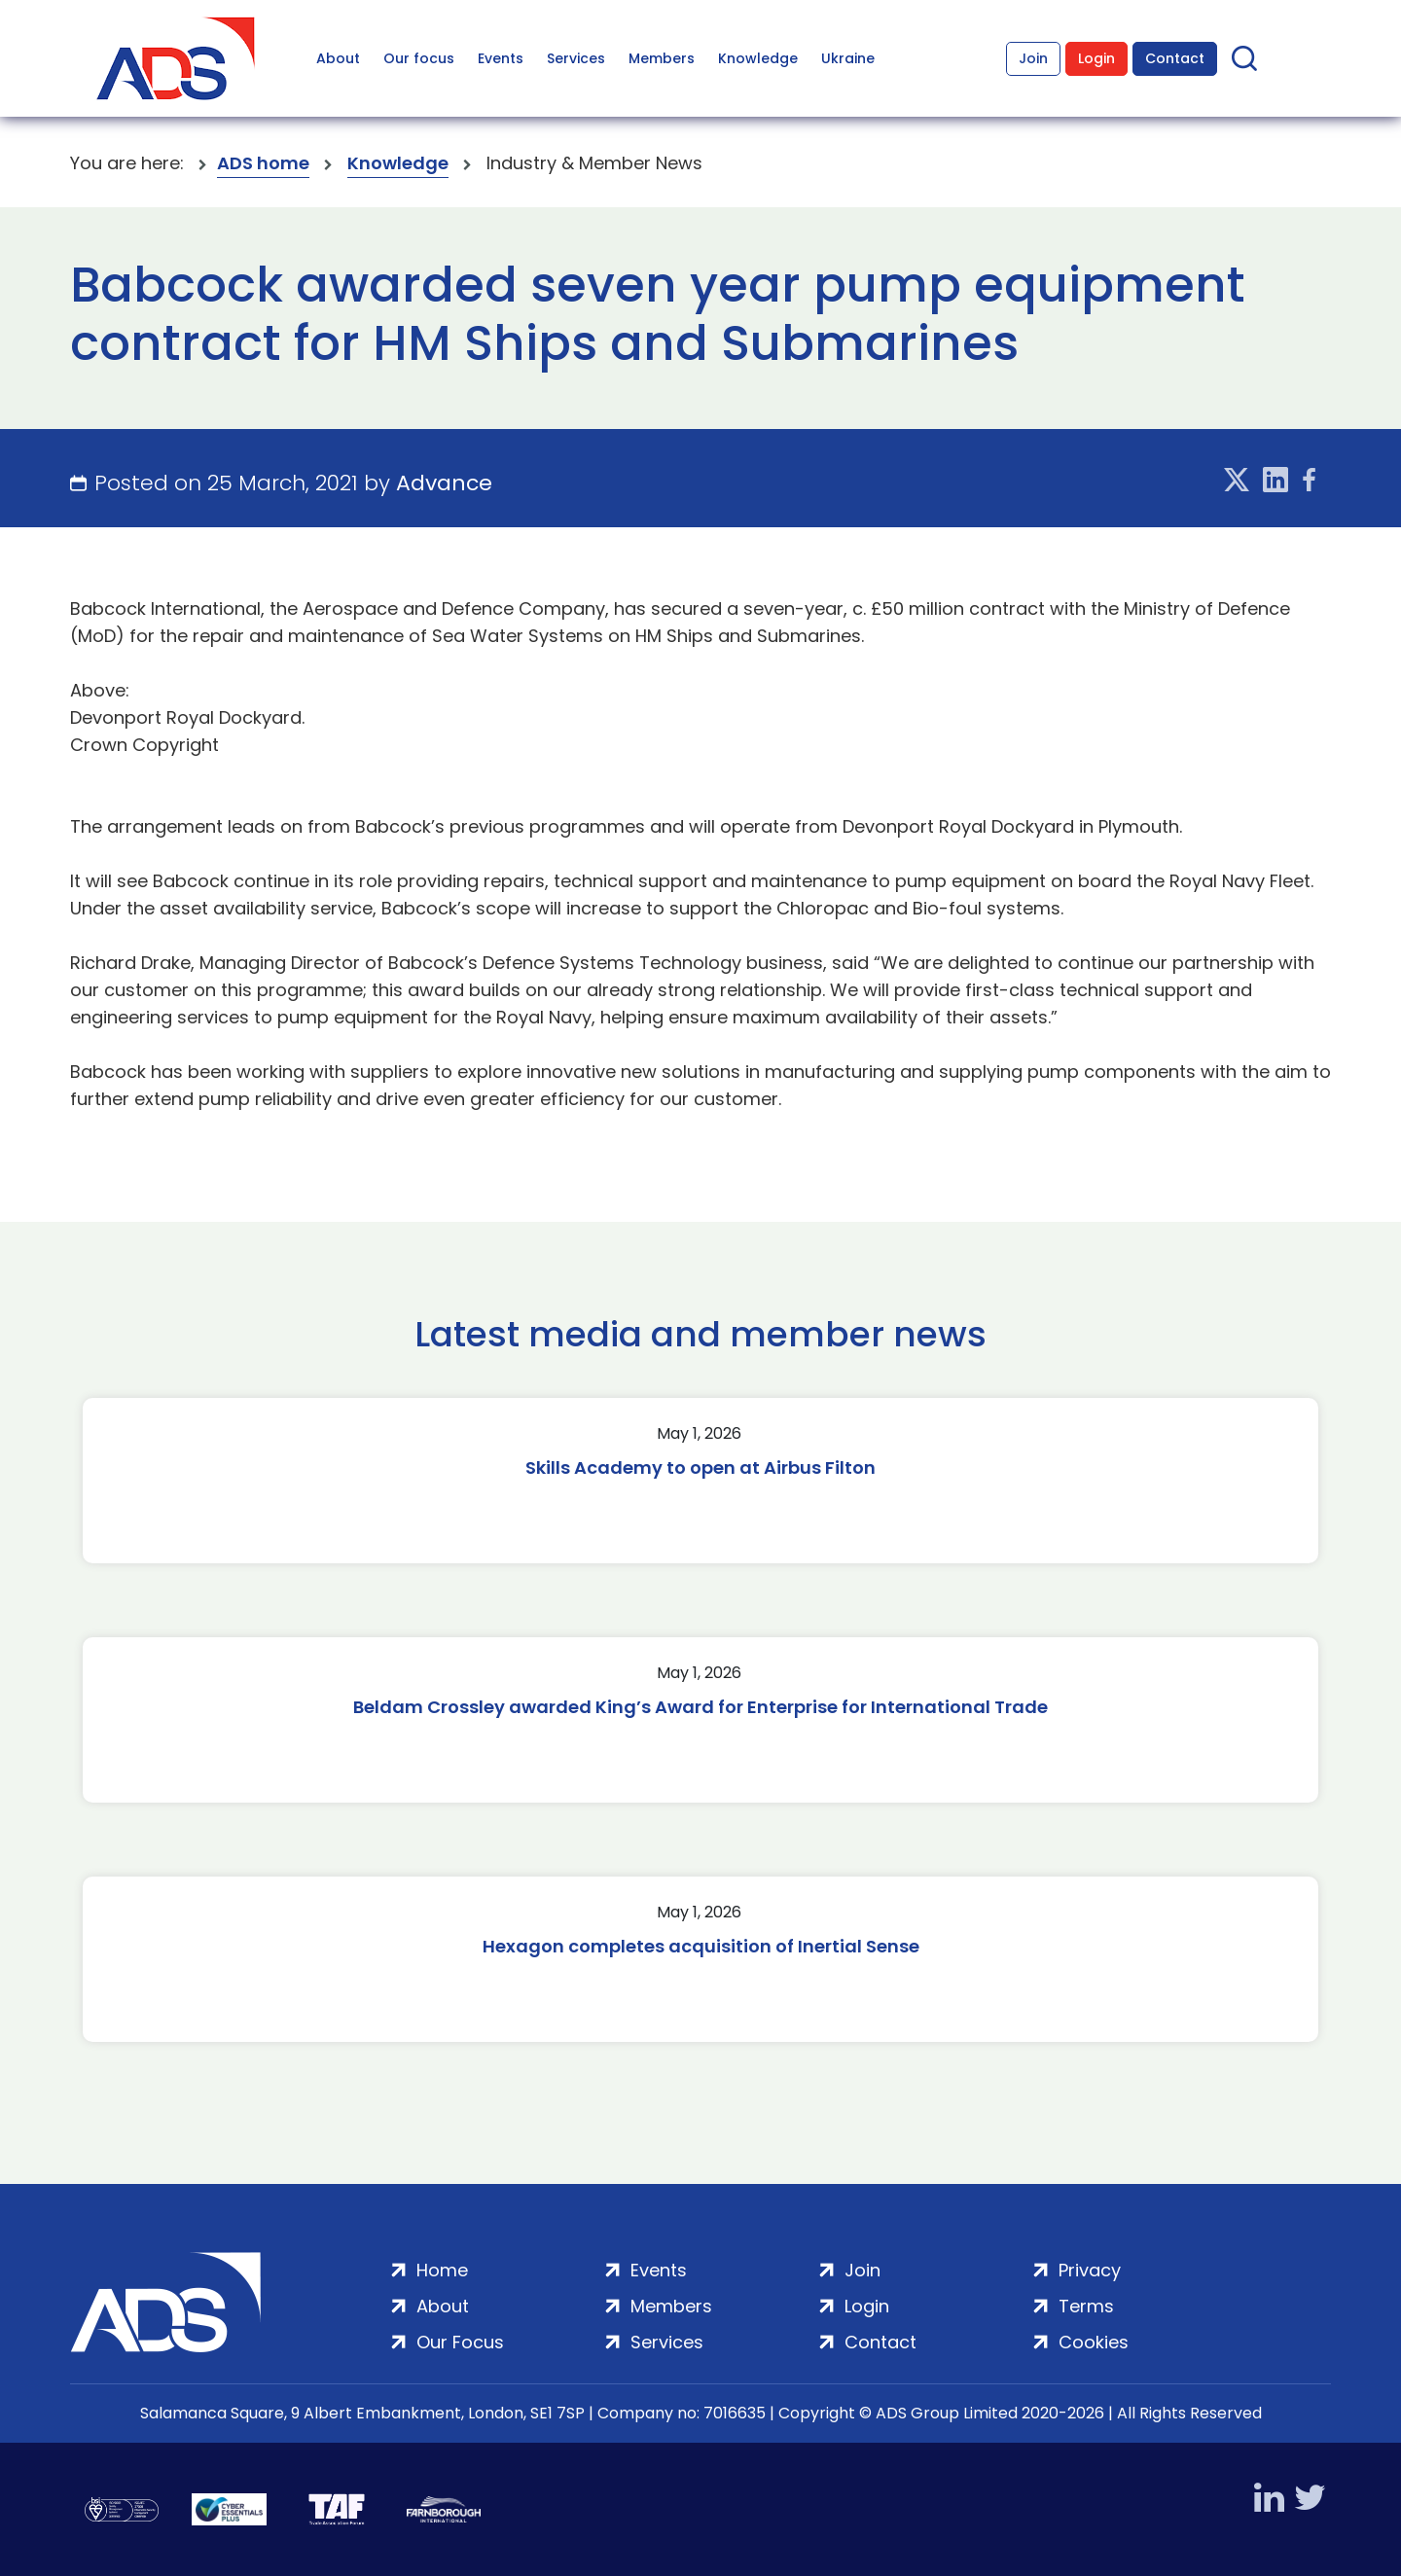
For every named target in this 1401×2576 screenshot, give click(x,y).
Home (442, 2270)
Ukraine (848, 58)
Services (576, 58)
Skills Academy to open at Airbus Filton (700, 1467)
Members (662, 58)
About (338, 58)
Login (1096, 58)
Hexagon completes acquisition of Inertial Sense (701, 1946)
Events (500, 58)
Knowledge (758, 58)
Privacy (1090, 2270)
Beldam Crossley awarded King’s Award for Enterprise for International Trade (700, 1707)
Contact (1174, 58)
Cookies (1094, 2342)
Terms (1086, 2306)
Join (1033, 58)
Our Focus (460, 2342)
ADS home (263, 163)
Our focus (418, 58)
